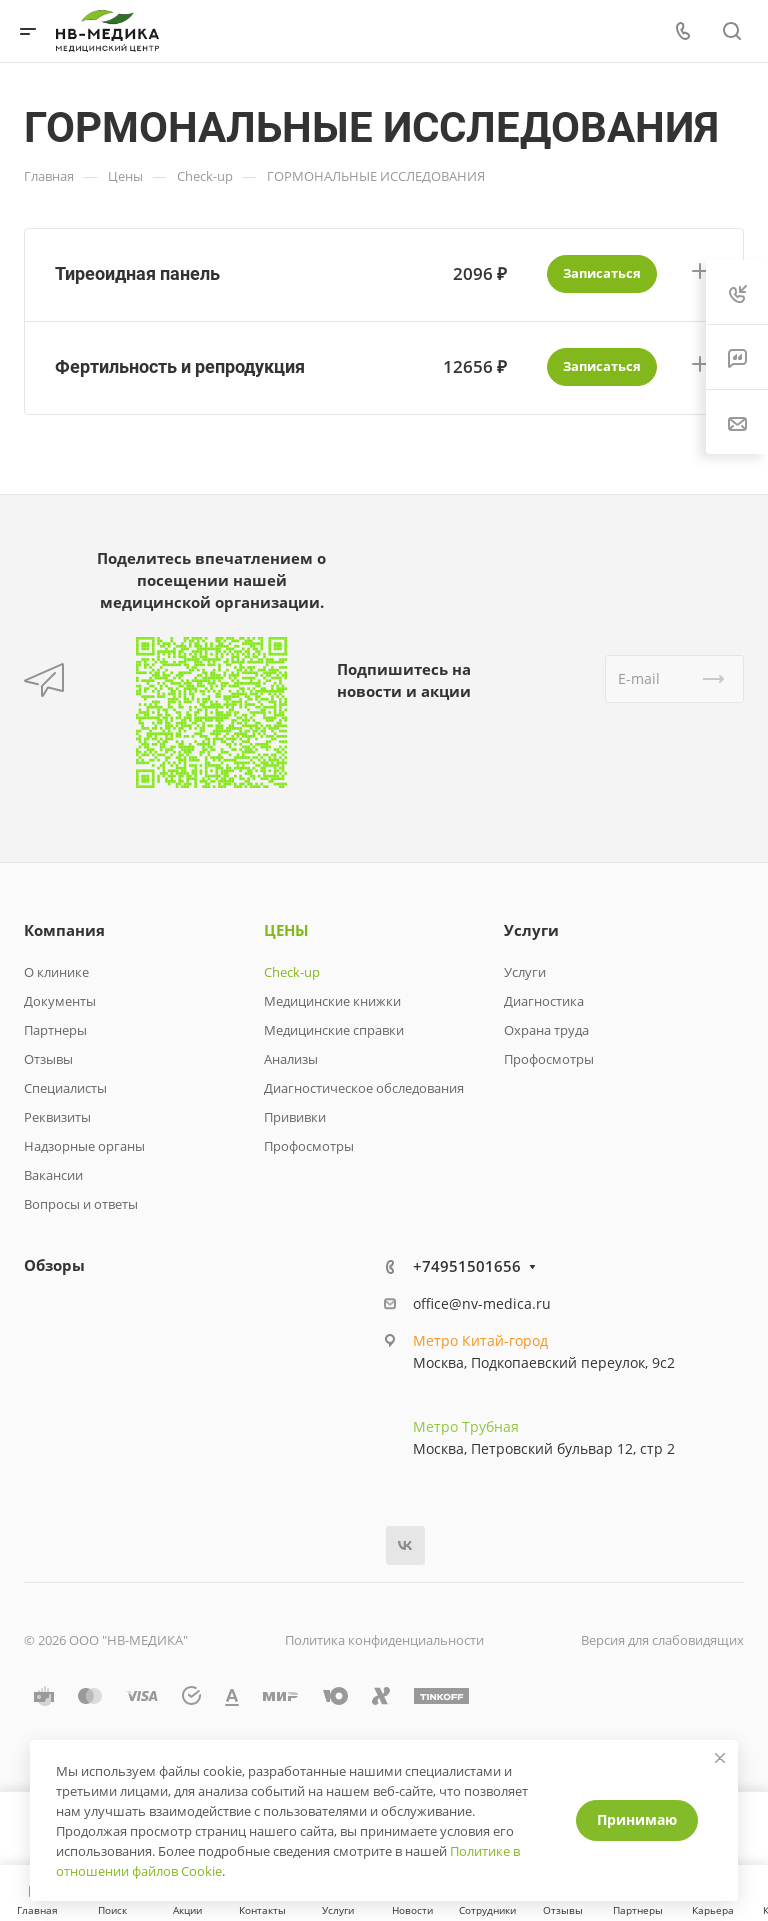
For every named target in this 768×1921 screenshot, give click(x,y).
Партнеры (55, 1030)
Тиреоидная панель (137, 273)
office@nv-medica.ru (482, 1303)
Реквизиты (57, 1117)
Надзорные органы (84, 1146)
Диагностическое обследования (364, 1088)
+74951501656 (467, 1266)
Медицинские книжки (332, 1001)
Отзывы (48, 1059)
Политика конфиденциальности (384, 1640)
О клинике (56, 972)
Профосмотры (309, 1146)
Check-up (292, 972)
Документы (60, 1001)
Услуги (531, 930)
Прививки (295, 1117)
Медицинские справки (334, 1030)
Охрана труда (546, 1030)
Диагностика (544, 1001)
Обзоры (54, 1265)
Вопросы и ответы (81, 1204)
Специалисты (65, 1088)
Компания (64, 930)
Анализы (291, 1059)
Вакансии (53, 1175)
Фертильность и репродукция (180, 366)
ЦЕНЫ (286, 930)
